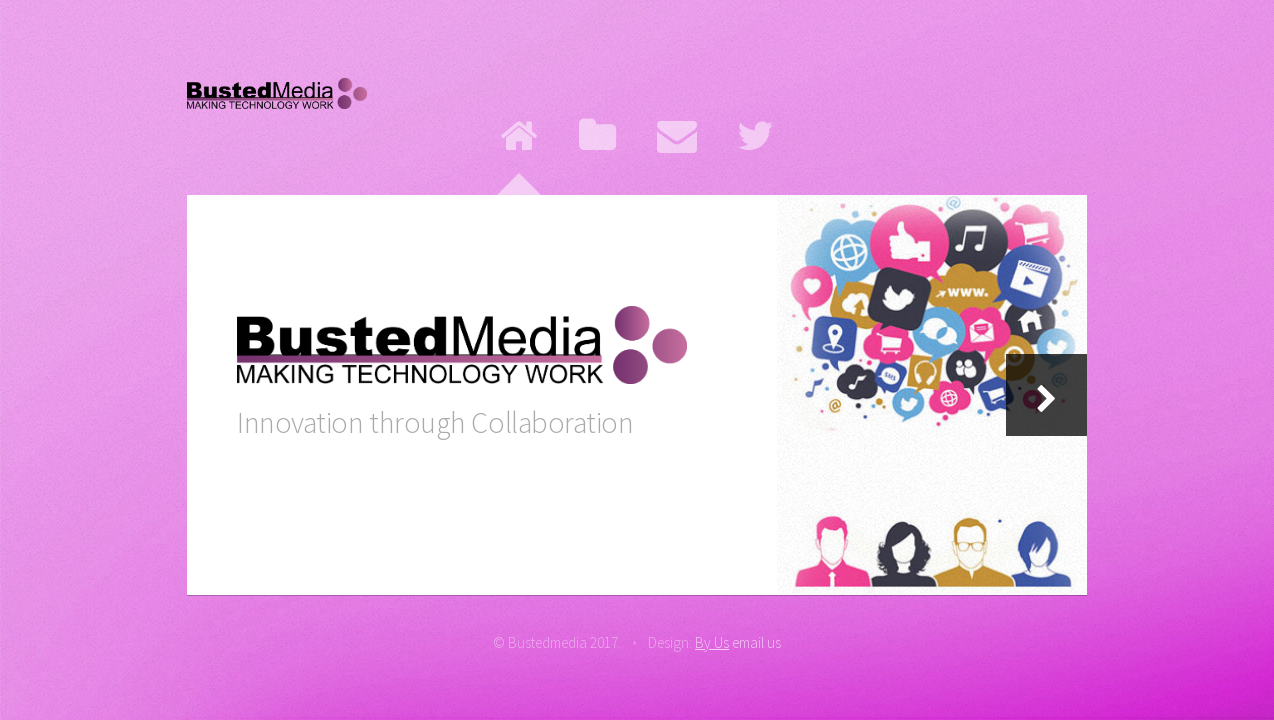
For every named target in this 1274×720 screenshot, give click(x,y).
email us (756, 642)
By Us (712, 642)
